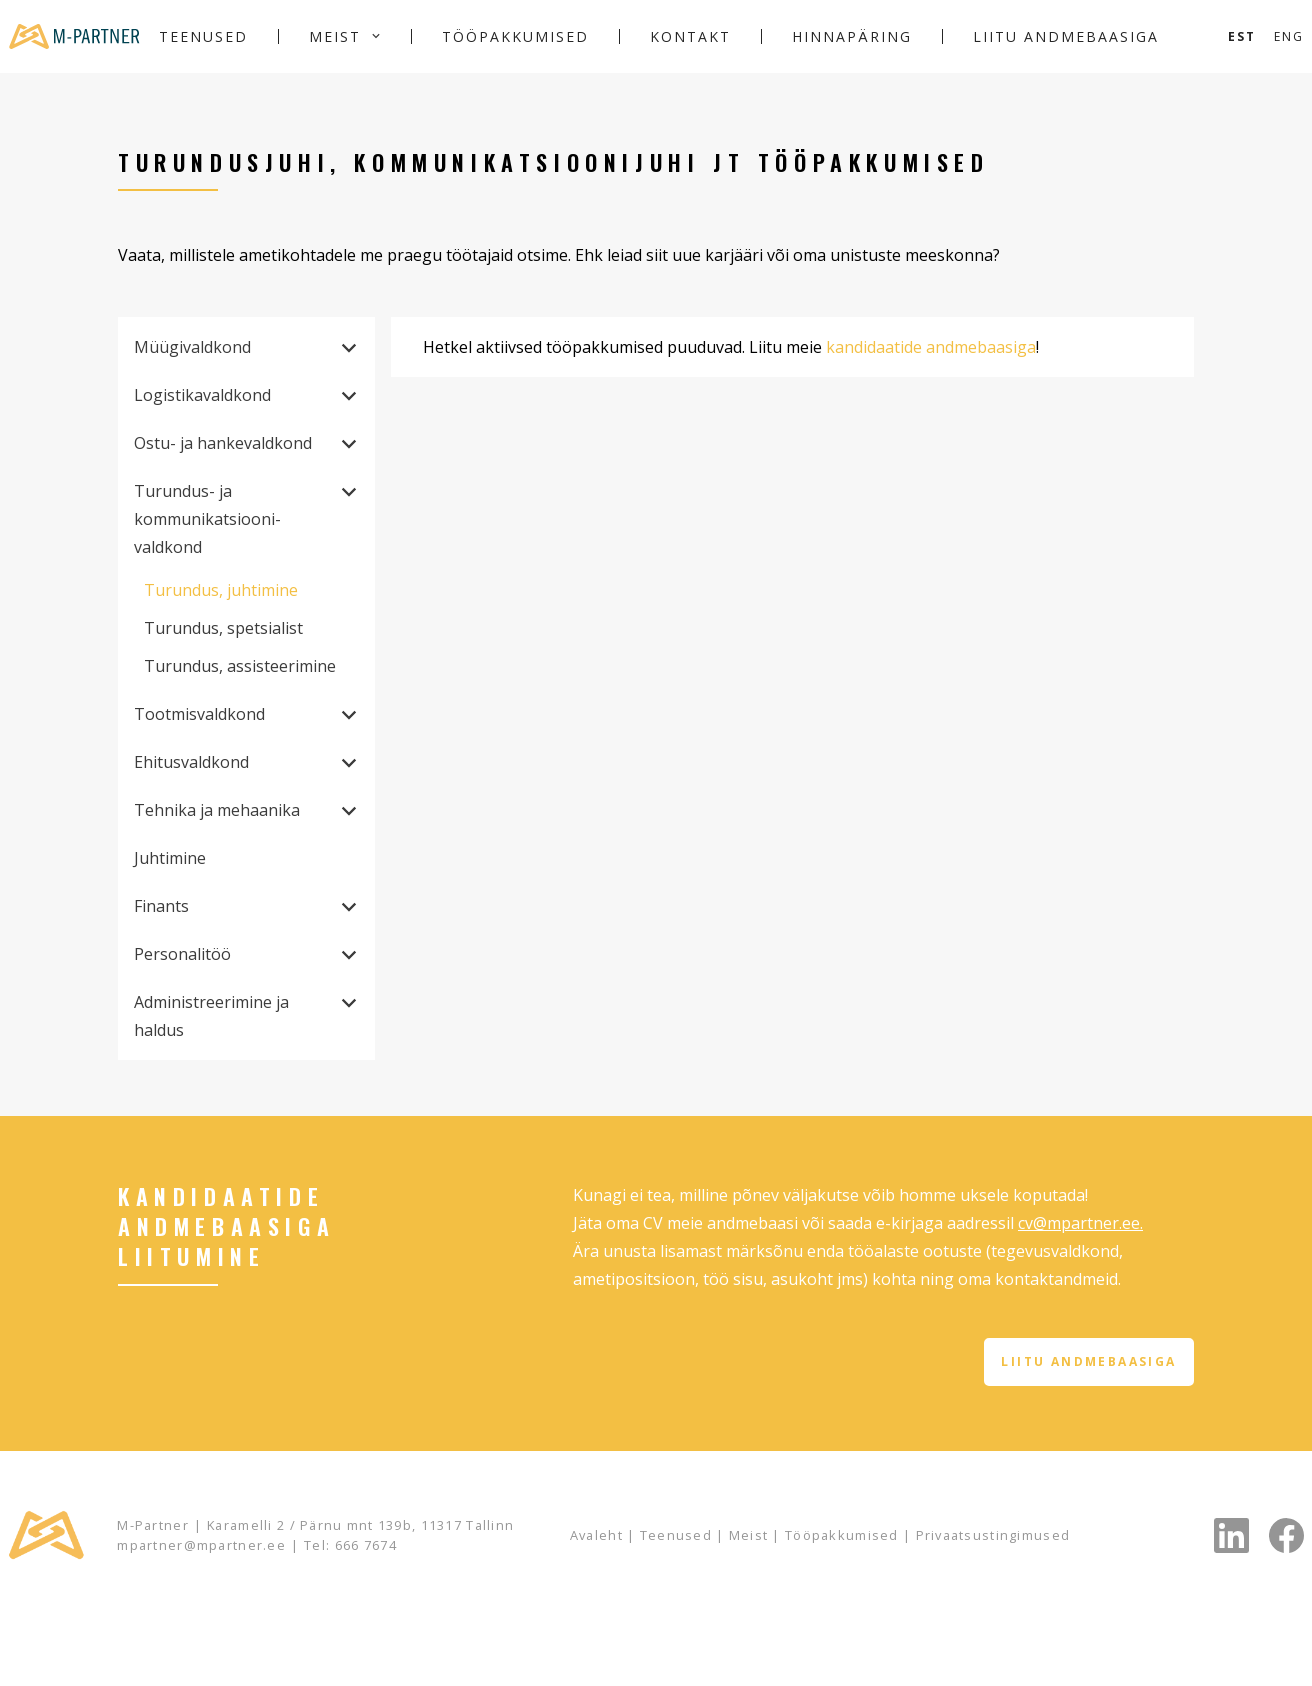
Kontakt (690, 36)
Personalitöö (182, 954)
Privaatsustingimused (993, 1535)
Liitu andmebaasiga (1066, 36)
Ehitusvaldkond (191, 762)
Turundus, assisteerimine (240, 666)
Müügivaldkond (192, 347)
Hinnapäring (852, 36)
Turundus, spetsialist (223, 628)
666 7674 (366, 1545)
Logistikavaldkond (202, 395)
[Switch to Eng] (1289, 36)
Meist (335, 36)
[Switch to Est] (1242, 36)
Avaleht (596, 1535)
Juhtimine (170, 858)
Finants (161, 906)
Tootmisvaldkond (199, 714)
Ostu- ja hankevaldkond (223, 443)
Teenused (203, 36)
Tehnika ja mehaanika (217, 810)
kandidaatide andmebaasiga (931, 347)
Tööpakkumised (515, 36)
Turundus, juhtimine (221, 590)
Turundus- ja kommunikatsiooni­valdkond (207, 519)
